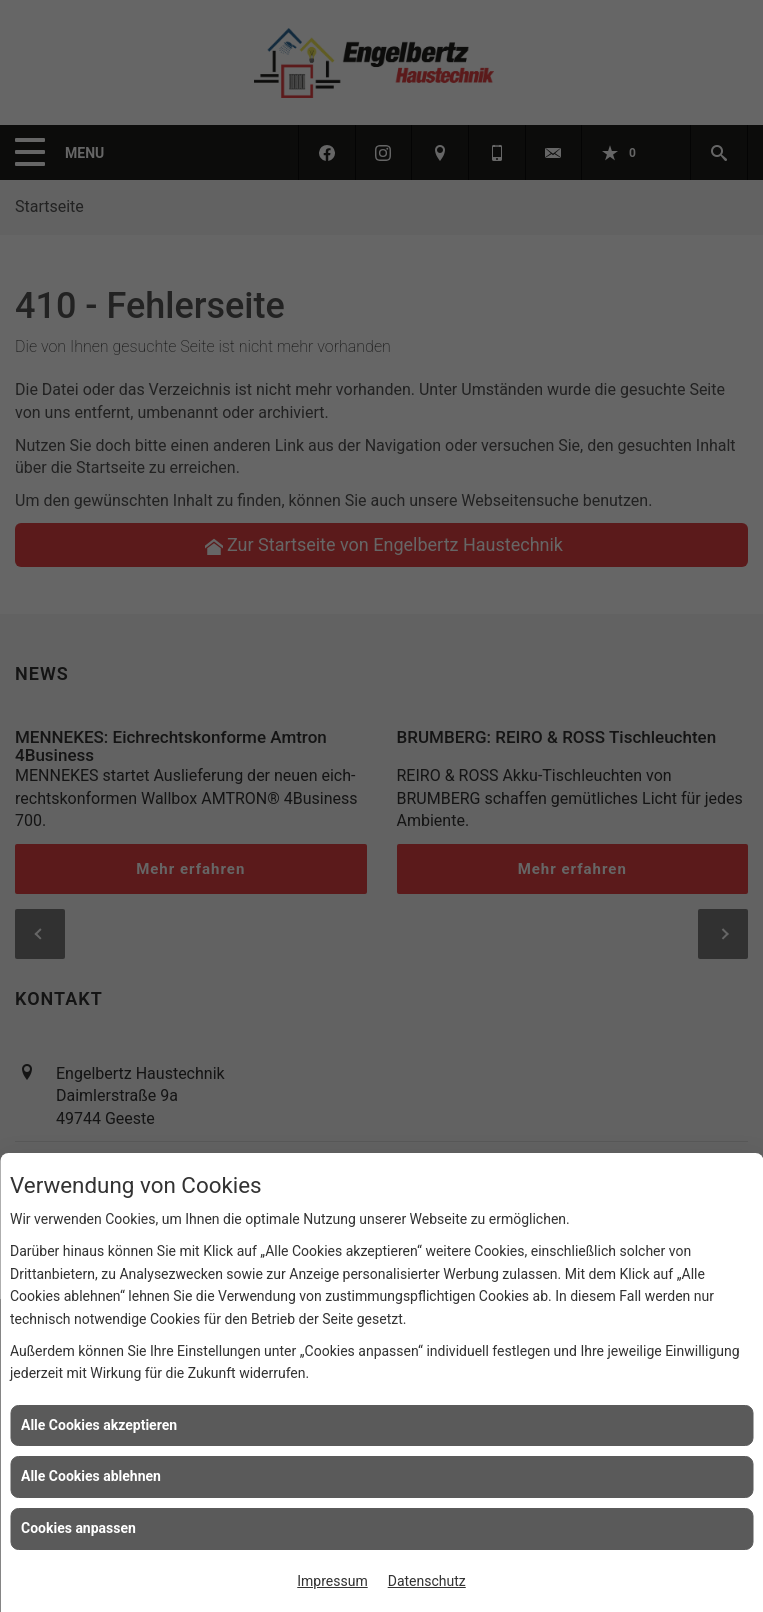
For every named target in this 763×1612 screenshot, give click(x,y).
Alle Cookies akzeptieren (99, 1425)
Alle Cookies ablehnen (91, 1476)
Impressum (332, 1581)
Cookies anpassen (78, 1528)
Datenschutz (427, 1581)
